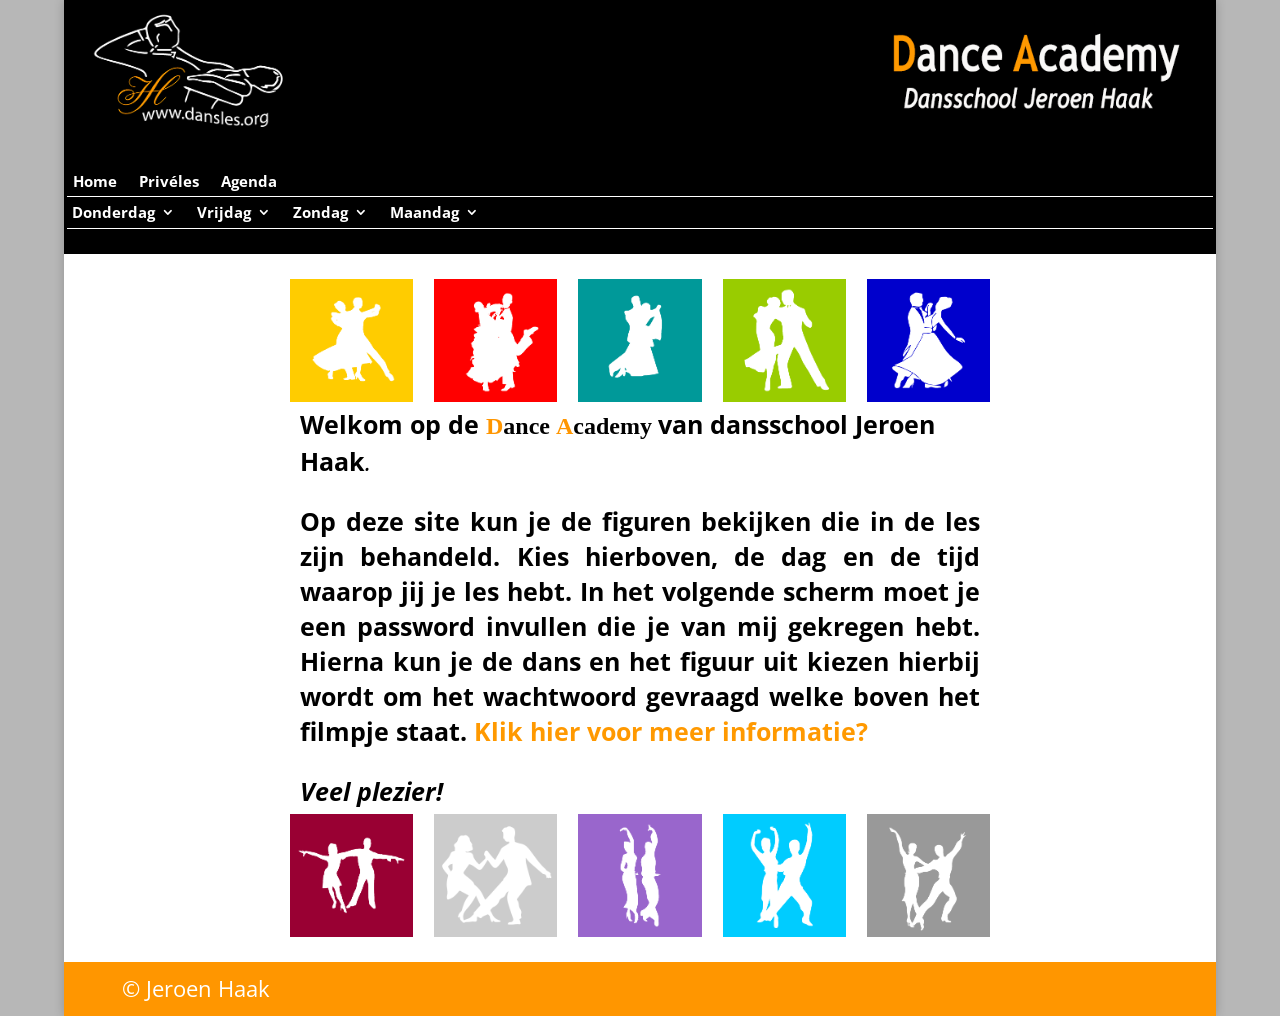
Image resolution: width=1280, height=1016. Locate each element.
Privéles (169, 182)
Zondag (320, 213)
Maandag (424, 213)
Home (95, 182)
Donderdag (113, 213)
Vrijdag (224, 213)
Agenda (249, 182)
